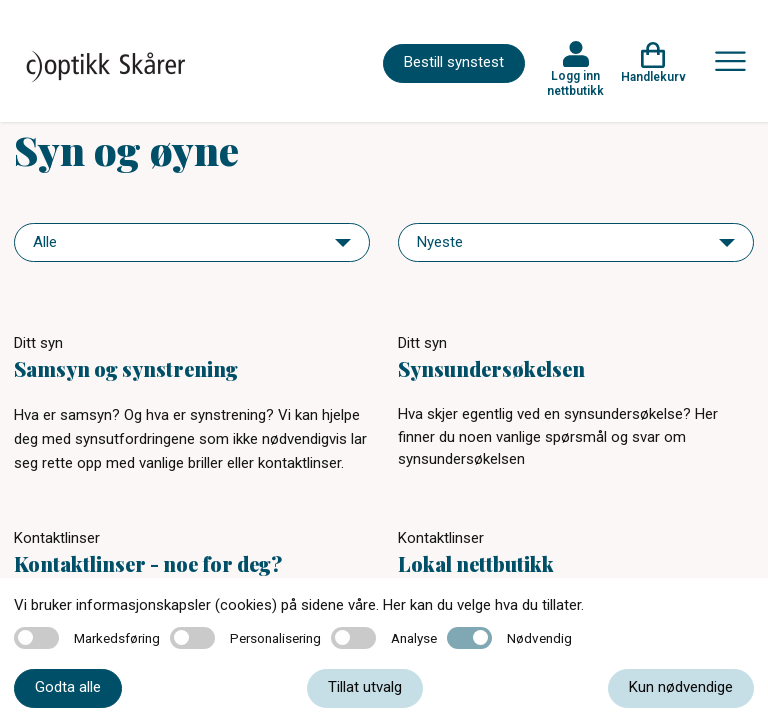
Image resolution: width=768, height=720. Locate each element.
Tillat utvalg (365, 687)
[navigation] (192, 242)
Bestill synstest (454, 62)
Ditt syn (38, 343)
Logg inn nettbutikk (575, 83)
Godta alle (68, 687)
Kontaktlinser (57, 538)
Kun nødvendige (681, 687)
